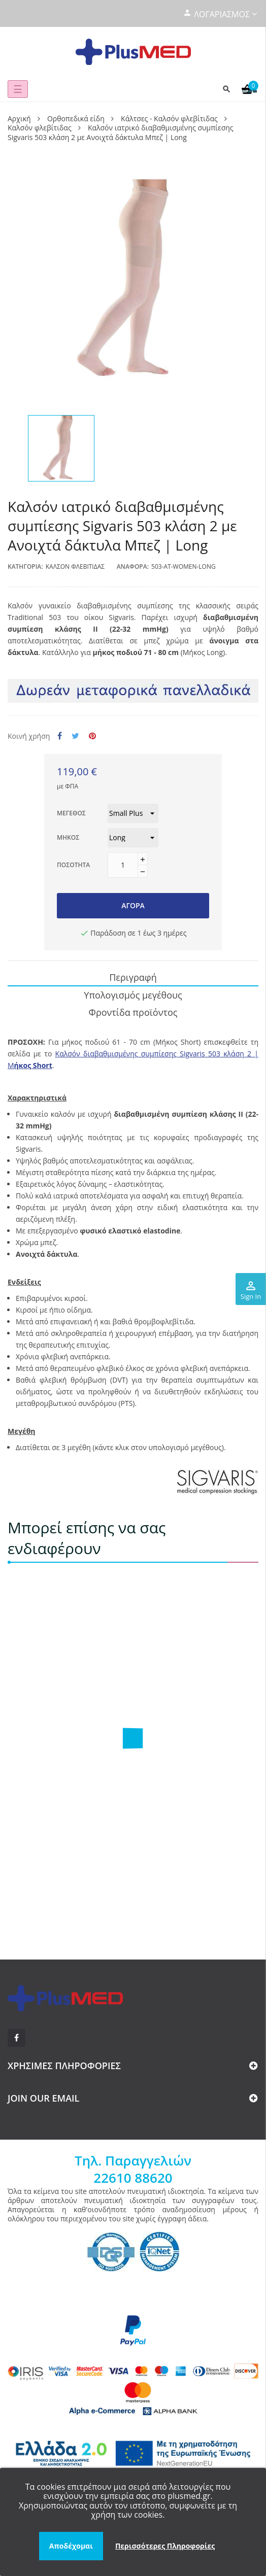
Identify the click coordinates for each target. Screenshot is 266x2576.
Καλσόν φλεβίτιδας (75, 566)
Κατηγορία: (25, 566)
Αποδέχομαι (71, 2546)
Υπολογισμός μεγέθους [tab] (133, 995)
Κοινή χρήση (59, 736)
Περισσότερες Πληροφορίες (165, 2546)
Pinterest (92, 736)
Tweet (75, 736)
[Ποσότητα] (123, 865)
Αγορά (133, 905)
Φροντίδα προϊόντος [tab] (133, 1012)
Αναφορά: (133, 566)
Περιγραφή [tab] (133, 977)
